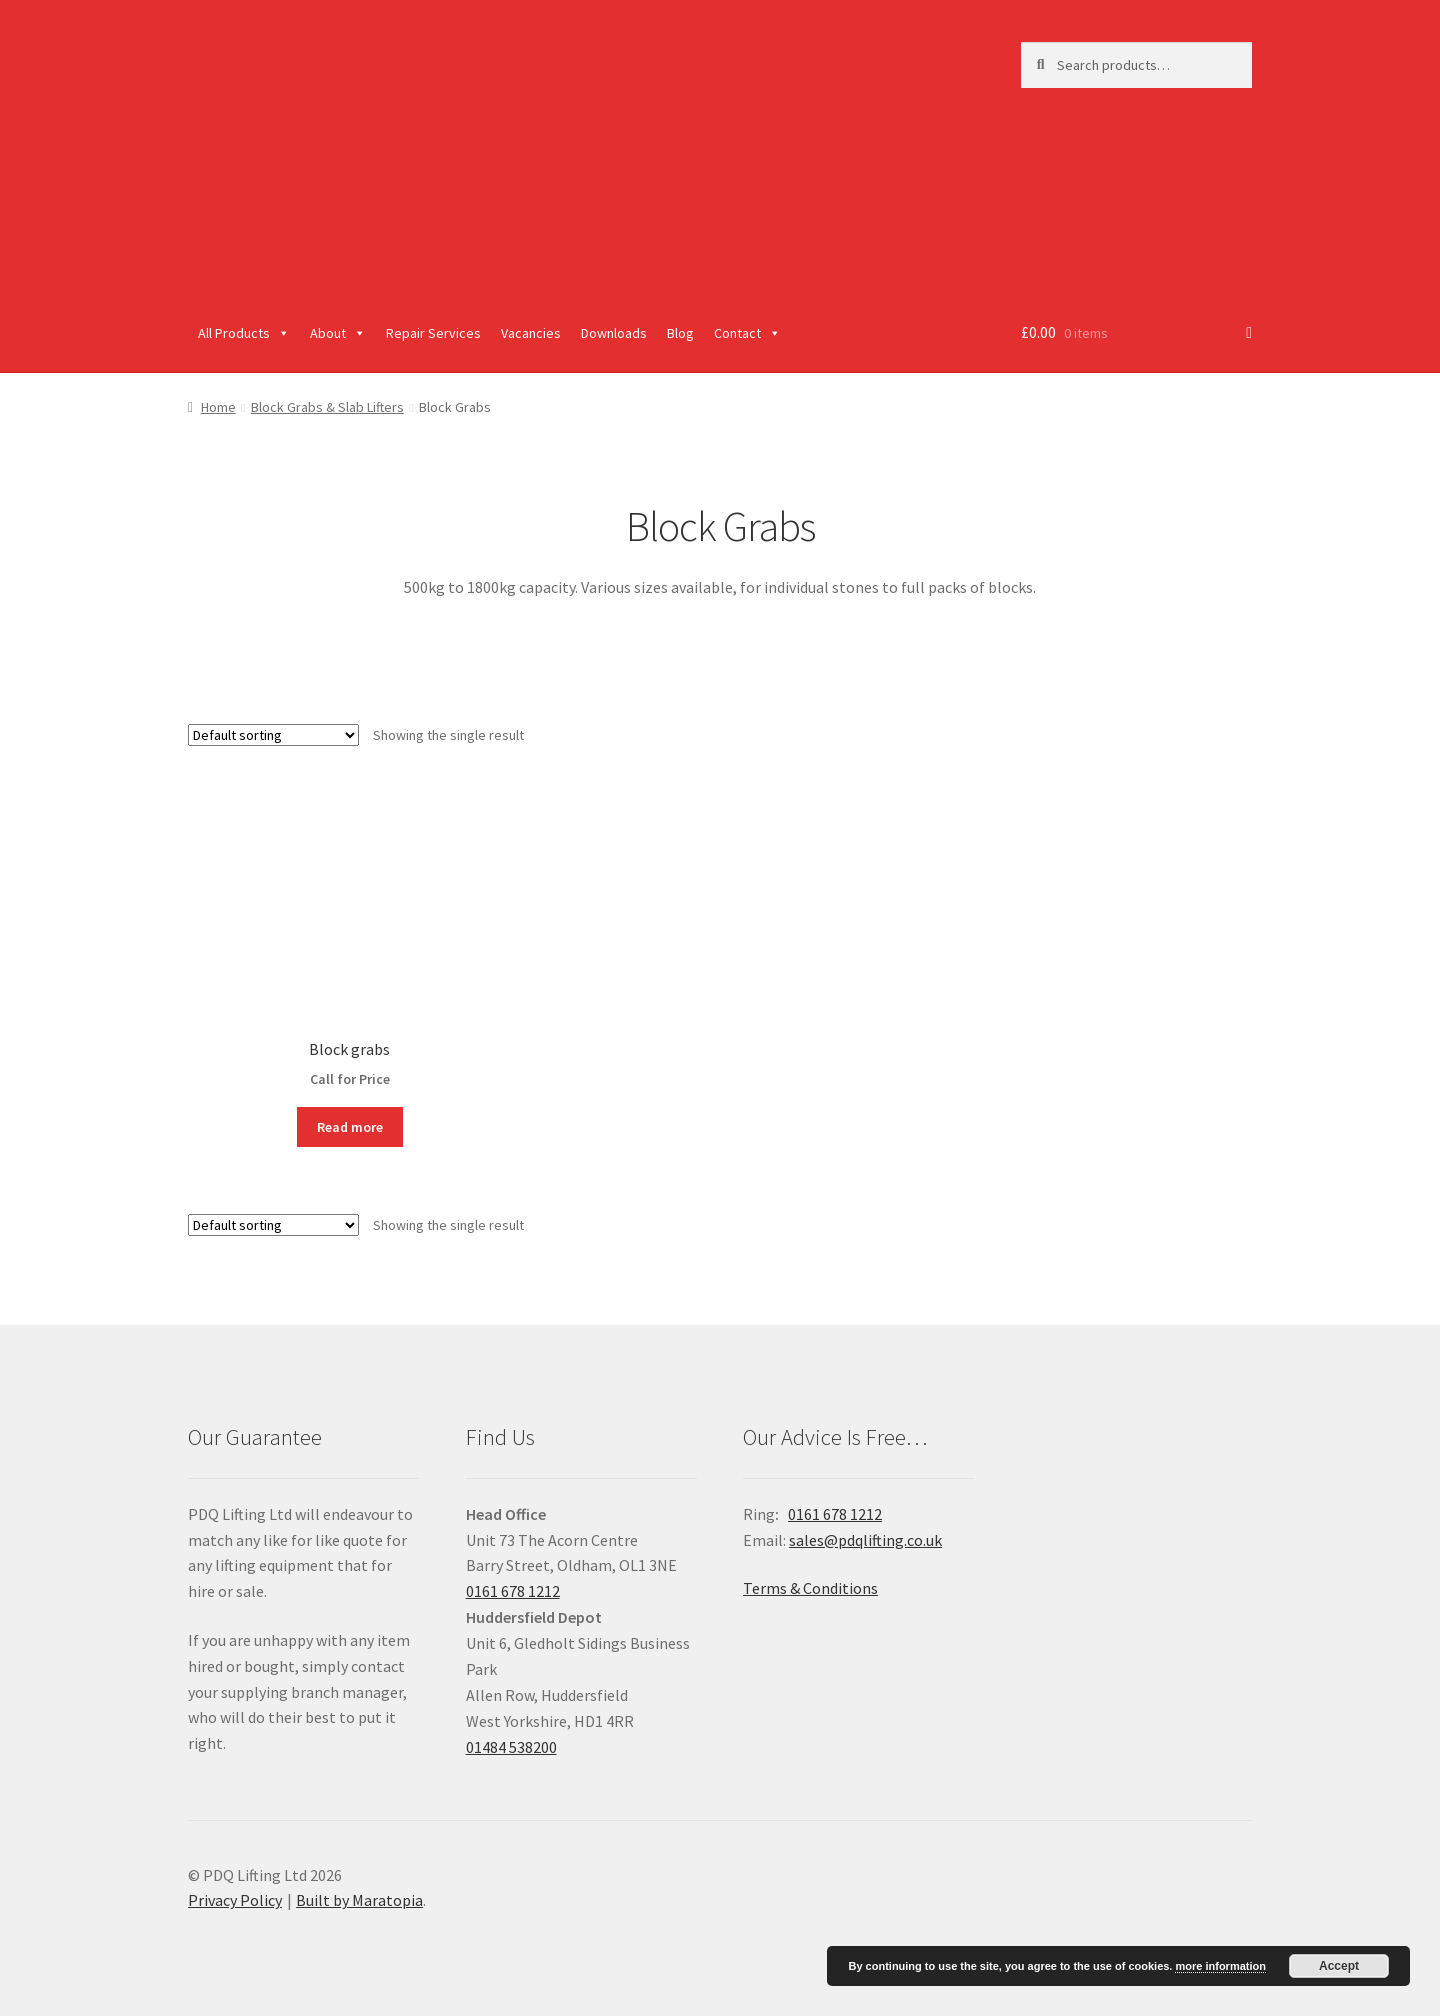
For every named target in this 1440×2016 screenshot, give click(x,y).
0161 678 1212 (513, 1591)
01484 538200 (511, 1747)
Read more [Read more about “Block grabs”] (350, 1127)
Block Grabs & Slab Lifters (327, 407)
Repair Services (433, 333)
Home (218, 407)
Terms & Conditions (810, 1588)
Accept (1339, 1966)
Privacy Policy (235, 1900)
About (338, 333)
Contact (747, 333)
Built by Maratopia (359, 1900)
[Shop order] (273, 735)
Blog (680, 333)
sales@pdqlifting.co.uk (865, 1540)
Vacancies (531, 333)
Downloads (614, 333)
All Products (244, 333)
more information (1220, 1966)
